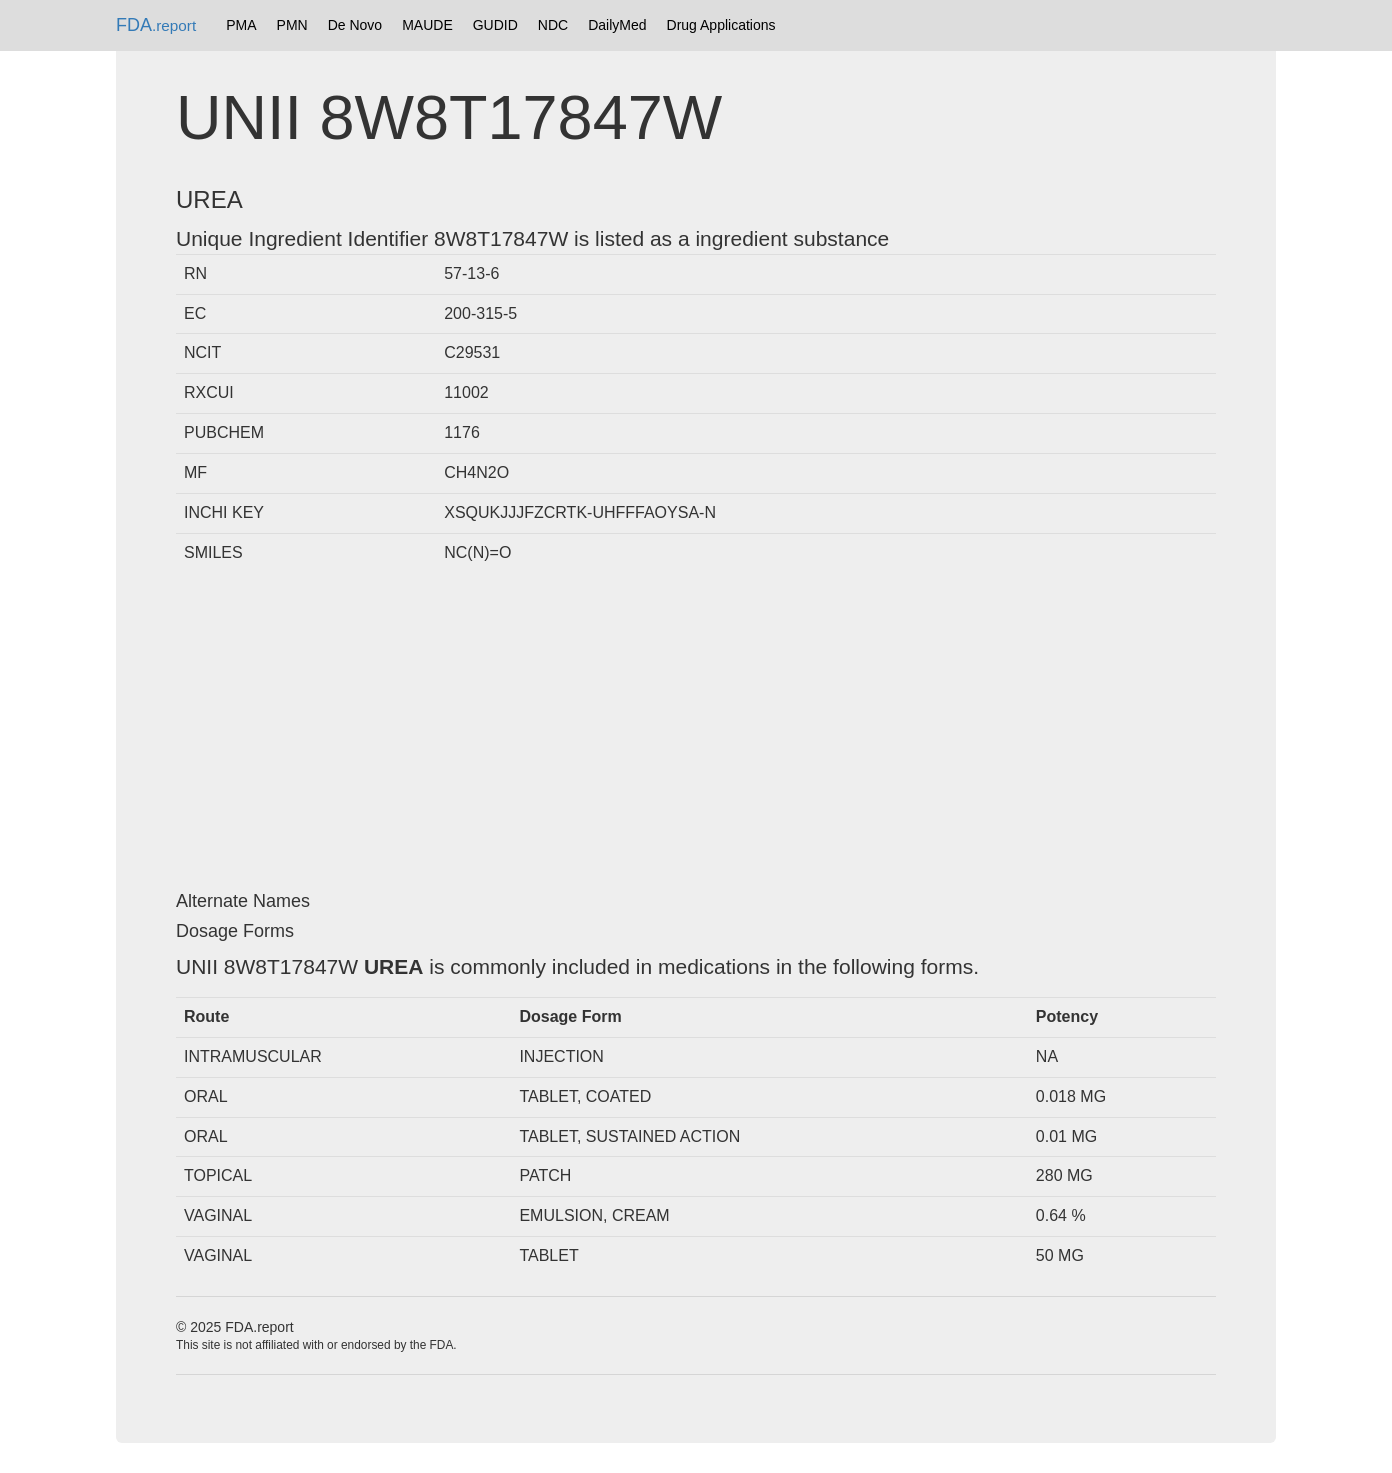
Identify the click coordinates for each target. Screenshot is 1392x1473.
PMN (292, 25)
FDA (156, 25)
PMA (241, 25)
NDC (553, 25)
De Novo (355, 25)
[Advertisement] (696, 732)
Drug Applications (721, 25)
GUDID (495, 25)
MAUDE (427, 25)
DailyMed (617, 25)
